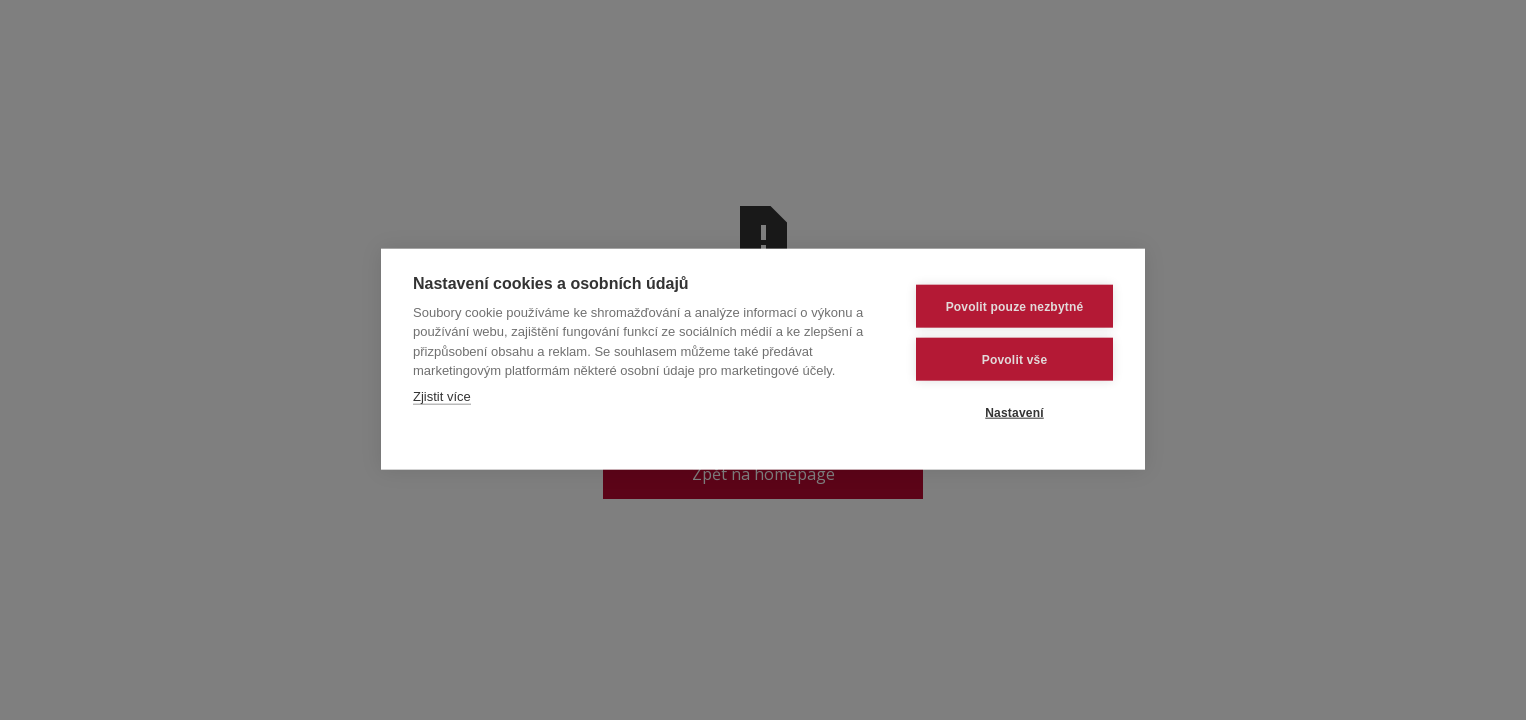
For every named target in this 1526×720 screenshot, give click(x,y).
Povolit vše (1015, 359)
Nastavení (1014, 412)
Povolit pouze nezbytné (1015, 306)
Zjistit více (442, 395)
